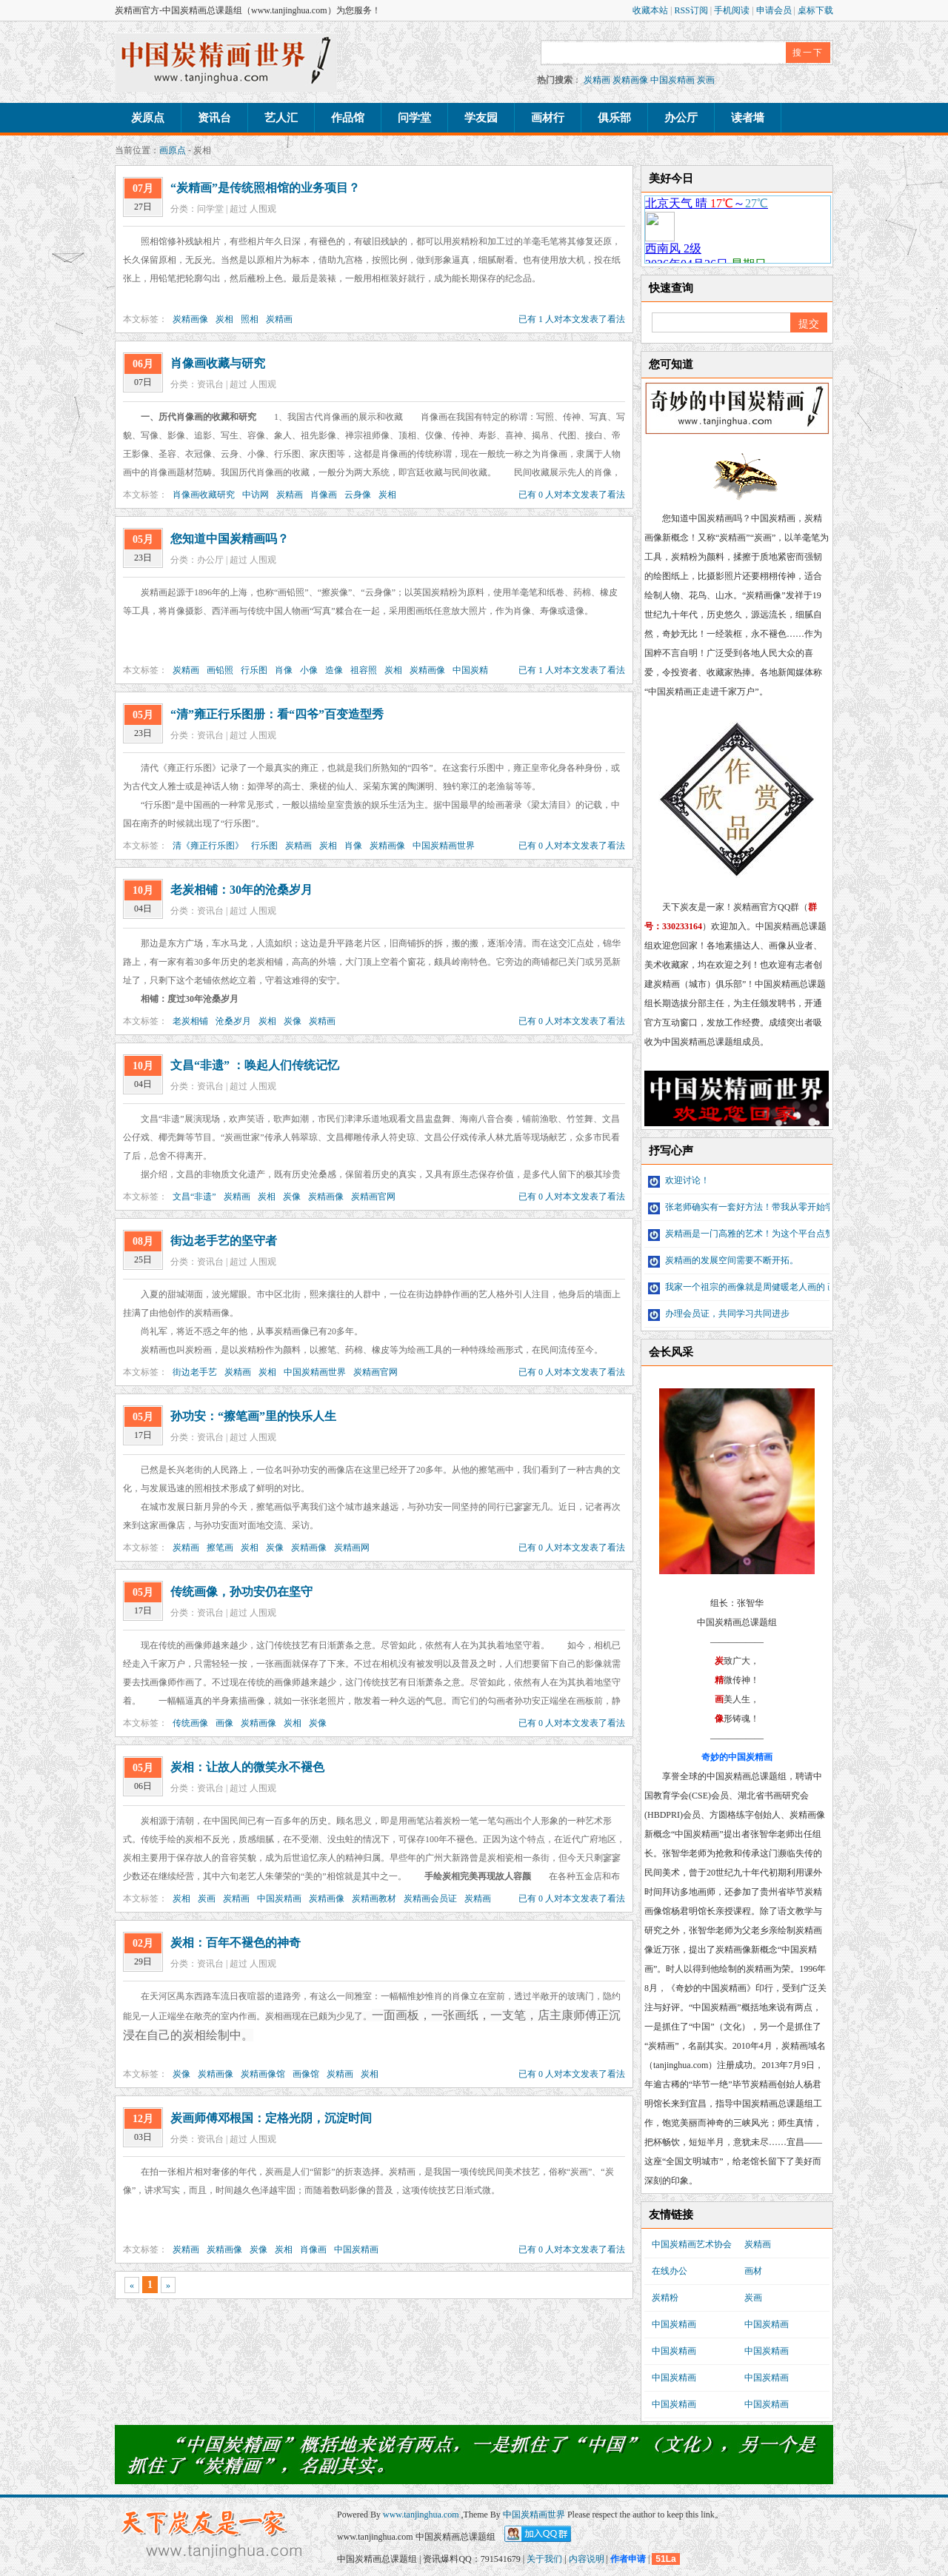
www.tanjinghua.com (422, 2514)
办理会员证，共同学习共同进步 (719, 1313)
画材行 (547, 118)
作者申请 (628, 2559)
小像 (309, 670)
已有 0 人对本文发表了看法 (571, 494)
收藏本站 (651, 10)
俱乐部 (614, 118)
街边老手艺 (195, 1372)
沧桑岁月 (233, 1021)
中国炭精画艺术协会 (692, 2244)
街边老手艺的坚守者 (223, 1240)
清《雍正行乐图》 (208, 845)
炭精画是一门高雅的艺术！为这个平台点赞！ (745, 1233)
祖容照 (363, 670)
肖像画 (323, 494)
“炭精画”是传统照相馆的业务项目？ (265, 187)
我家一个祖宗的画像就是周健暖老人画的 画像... (750, 1287)
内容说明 (586, 2559)
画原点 (172, 150)
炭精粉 (665, 2297)
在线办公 (669, 2271)
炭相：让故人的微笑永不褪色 (247, 1767)
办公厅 (681, 118)
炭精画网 (352, 1547)
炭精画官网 (373, 1196)
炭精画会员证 (430, 1898)
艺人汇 (281, 118)
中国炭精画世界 (444, 845)
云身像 (357, 494)
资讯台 (214, 118)
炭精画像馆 (263, 2074)
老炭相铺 (190, 1021)
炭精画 (597, 80)
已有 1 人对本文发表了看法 (571, 319)
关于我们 (544, 2559)
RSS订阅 (692, 10)
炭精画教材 (374, 1898)
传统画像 (190, 1723)
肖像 (284, 670)
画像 (224, 1723)
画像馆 (306, 2074)
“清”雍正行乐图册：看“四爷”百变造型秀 (277, 714)
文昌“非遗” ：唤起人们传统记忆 (254, 1065)
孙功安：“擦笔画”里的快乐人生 (253, 1416)
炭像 (292, 1021)
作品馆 (347, 118)
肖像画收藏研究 (204, 494)
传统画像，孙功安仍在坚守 (241, 1591)
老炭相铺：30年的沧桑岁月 (241, 889)
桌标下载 (815, 10)
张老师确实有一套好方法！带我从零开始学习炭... (753, 1207)
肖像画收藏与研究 (217, 363)
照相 (249, 319)
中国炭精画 (672, 80)
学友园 (481, 118)
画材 (753, 2271)
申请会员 (775, 10)
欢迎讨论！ (679, 1180)
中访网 (255, 494)
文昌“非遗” (194, 1196)
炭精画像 (630, 80)
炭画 (706, 80)
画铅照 (220, 670)
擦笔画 (220, 1547)
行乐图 (254, 670)
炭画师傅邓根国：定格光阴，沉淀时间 (271, 2118)
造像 (334, 670)
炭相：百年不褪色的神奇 (235, 1942)
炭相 (224, 319)
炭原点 (147, 118)
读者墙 (747, 118)
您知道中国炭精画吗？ (229, 538)
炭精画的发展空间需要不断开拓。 (723, 1260)
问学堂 (414, 118)
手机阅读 (733, 10)
